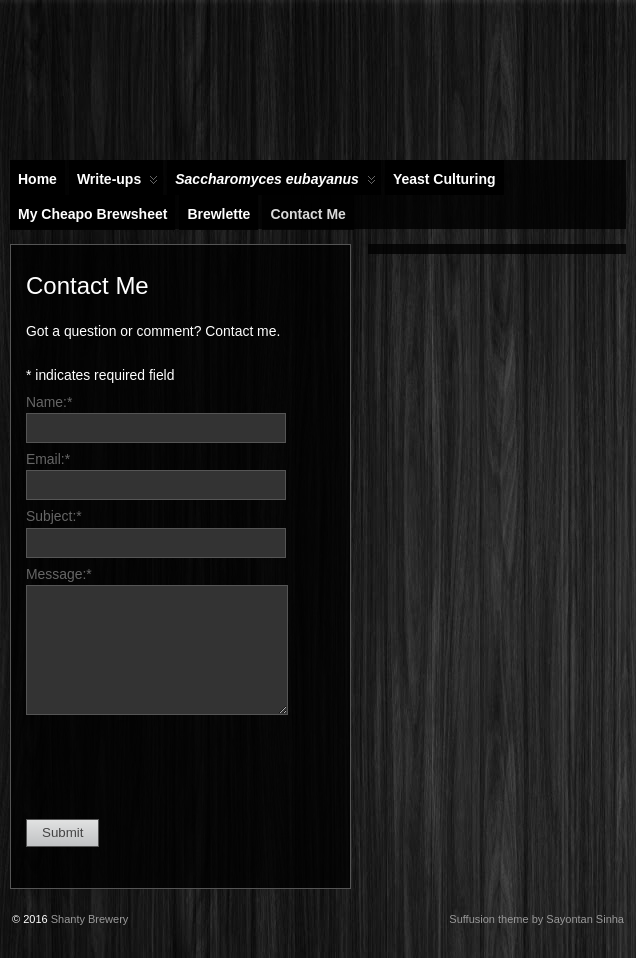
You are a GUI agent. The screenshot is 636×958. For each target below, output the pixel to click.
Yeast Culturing (444, 179)
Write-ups (117, 183)
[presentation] (178, 765)
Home (37, 179)
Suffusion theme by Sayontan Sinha (536, 919)
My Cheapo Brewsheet (92, 214)
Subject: (54, 516)
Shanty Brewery (90, 919)
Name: (49, 402)
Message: (59, 574)
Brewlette (218, 214)
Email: (48, 459)
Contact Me (307, 214)
